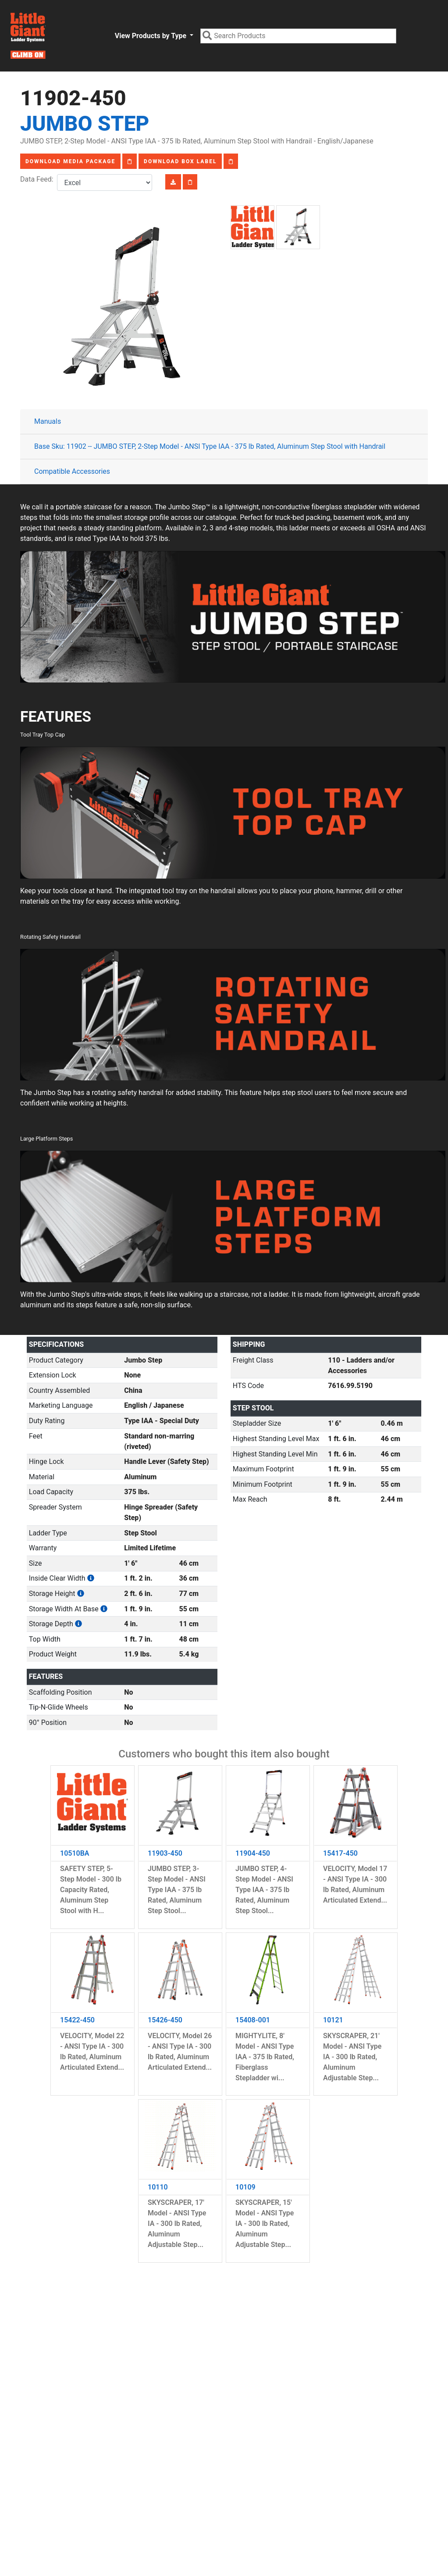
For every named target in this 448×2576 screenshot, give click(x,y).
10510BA (74, 1853)
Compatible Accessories (72, 471)
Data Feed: (38, 179)
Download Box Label (180, 161)
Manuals (47, 421)
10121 (333, 2020)
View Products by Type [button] (151, 36)
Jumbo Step (84, 123)
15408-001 (252, 2020)
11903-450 (165, 1853)
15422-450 (77, 2020)
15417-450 (340, 1853)
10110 (158, 2187)
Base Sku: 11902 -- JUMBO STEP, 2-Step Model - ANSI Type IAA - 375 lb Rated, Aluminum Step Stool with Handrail (209, 446)
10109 (245, 2187)
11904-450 (252, 1853)
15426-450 (165, 2020)
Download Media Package (70, 161)
